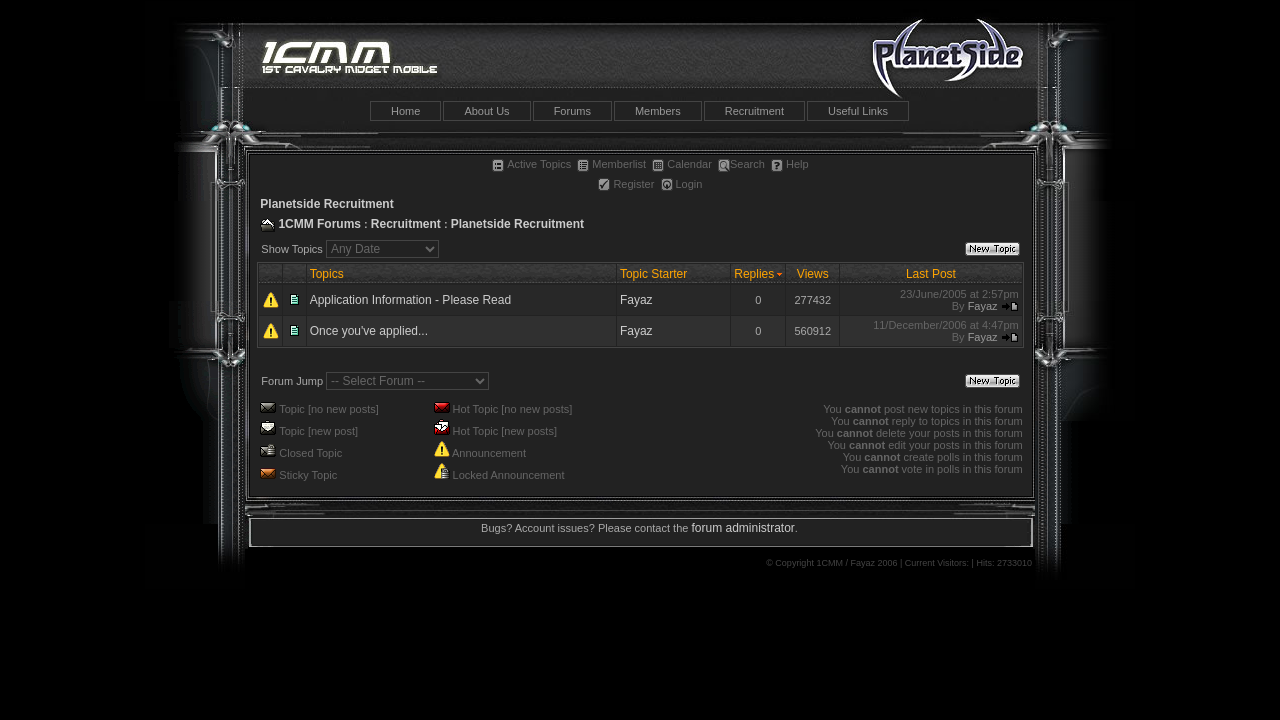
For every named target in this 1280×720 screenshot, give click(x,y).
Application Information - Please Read (410, 300)
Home (405, 111)
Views (813, 274)
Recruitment (754, 111)
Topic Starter (653, 274)
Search (741, 164)
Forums (572, 111)
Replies (754, 274)
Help (790, 164)
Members (658, 111)
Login (682, 184)
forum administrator (742, 528)
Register (626, 184)
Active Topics (531, 164)
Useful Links (858, 111)
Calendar (682, 164)
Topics (327, 274)
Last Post (931, 274)
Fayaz (636, 300)
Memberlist (611, 164)
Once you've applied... (369, 331)
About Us (486, 111)
